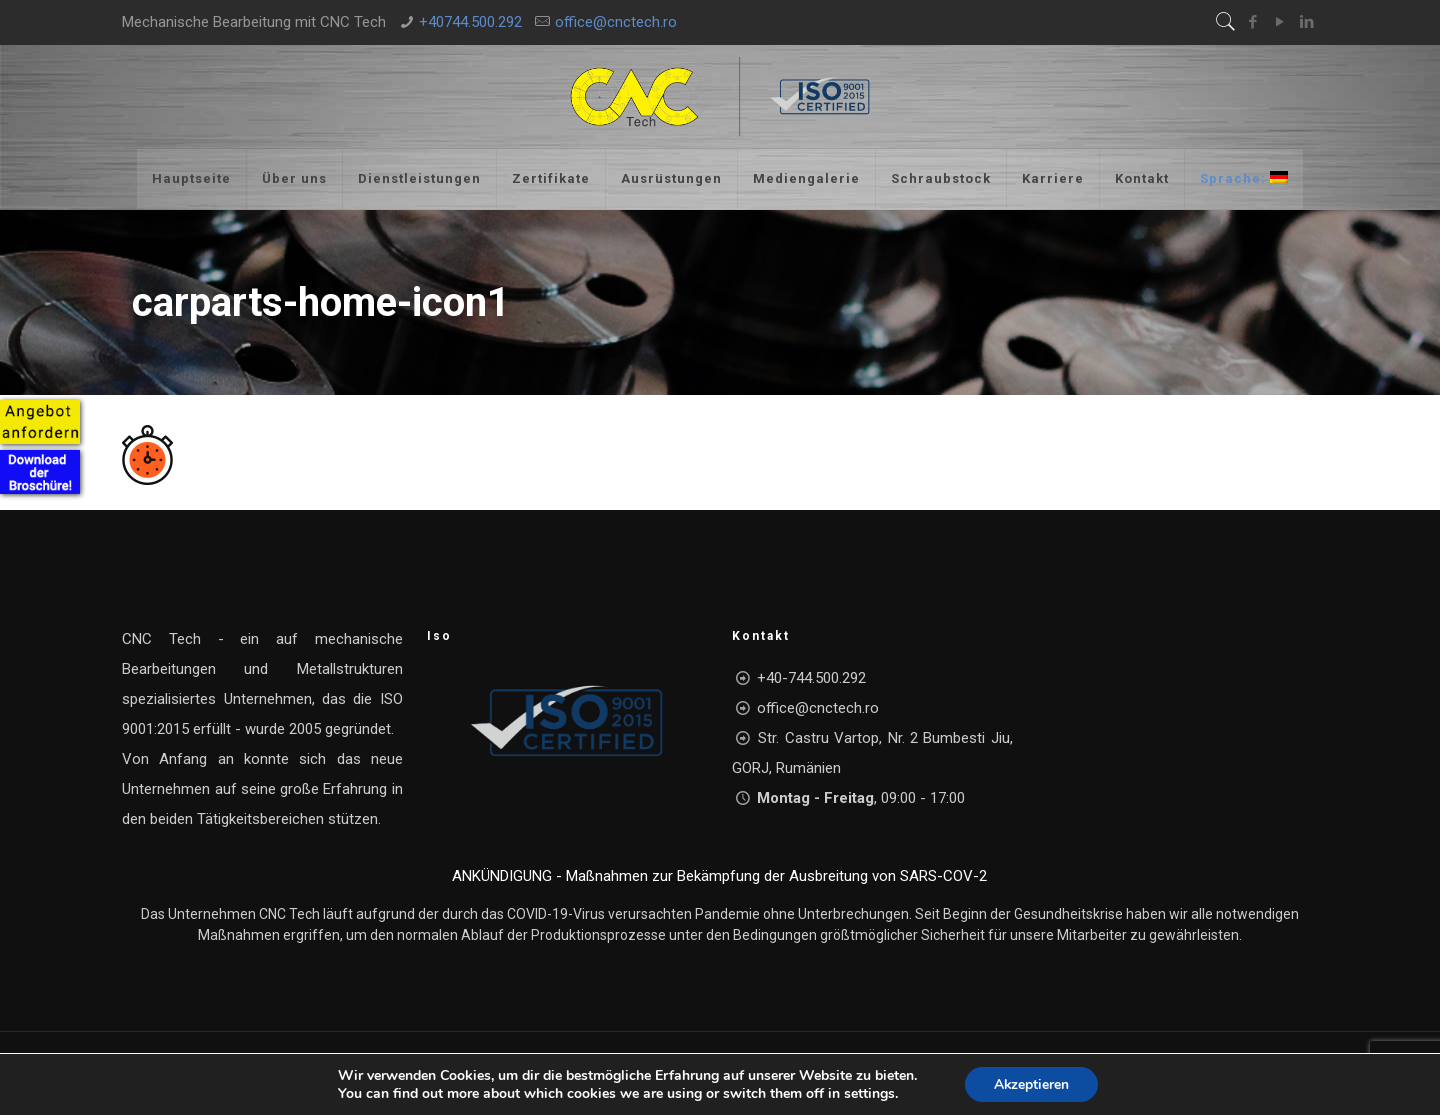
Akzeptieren (1031, 1083)
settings (868, 1093)
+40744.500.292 (470, 22)
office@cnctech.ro (616, 22)
